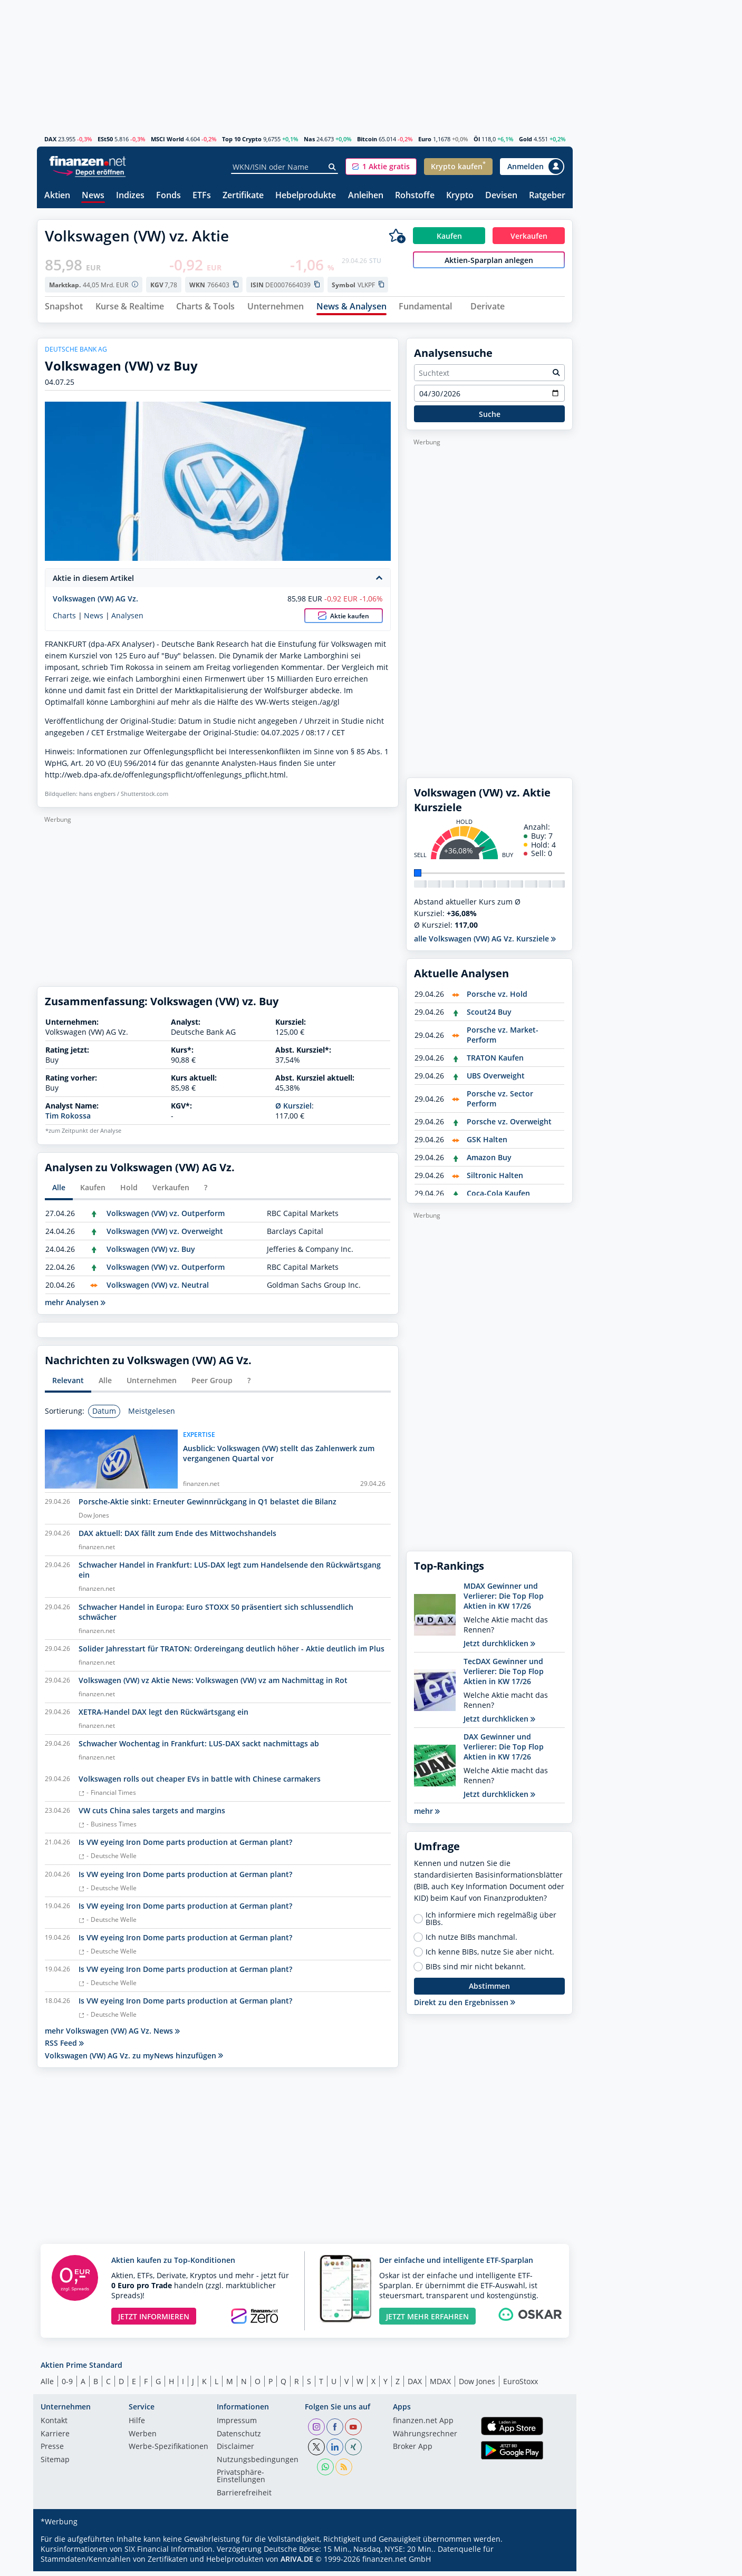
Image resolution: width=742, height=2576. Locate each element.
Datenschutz (239, 2438)
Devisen (501, 196)
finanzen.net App (423, 2426)
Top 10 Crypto (242, 139)
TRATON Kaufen (495, 1062)
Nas (309, 139)
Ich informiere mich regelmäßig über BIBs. (491, 1923)
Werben (143, 2438)
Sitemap (55, 2464)
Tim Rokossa (68, 1120)
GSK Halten (487, 1144)
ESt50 (105, 139)
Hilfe (137, 2426)
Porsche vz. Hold (497, 999)
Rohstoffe (415, 196)
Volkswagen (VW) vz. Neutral (158, 1289)
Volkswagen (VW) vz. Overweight (165, 1235)
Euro (424, 139)
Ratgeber (547, 196)
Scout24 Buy (489, 1017)
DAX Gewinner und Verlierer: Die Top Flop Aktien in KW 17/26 (504, 1751)
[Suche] (332, 167)
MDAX (440, 2385)
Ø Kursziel (293, 1110)
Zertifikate (243, 196)
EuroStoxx (520, 2385)
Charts (64, 620)
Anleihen (365, 196)
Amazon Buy (489, 1162)
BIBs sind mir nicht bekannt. (476, 1971)
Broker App (412, 2451)
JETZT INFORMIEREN (153, 2321)
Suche (489, 418)
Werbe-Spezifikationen (168, 2451)
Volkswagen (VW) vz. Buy (151, 1253)
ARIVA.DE (297, 2564)
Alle (47, 2385)
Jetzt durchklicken (499, 1648)
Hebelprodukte (305, 196)
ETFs (201, 196)
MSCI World (167, 139)
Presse (52, 2451)
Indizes (130, 196)
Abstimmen (489, 1991)
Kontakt (54, 2426)
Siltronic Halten (495, 1180)
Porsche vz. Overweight (509, 1126)
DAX (50, 139)
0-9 (67, 2385)
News (93, 196)
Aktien (57, 196)
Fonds (168, 196)
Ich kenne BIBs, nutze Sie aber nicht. (490, 1956)
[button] (381, 166)
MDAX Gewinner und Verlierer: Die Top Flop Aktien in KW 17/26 (504, 1601)
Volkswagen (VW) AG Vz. (95, 603)
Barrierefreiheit (244, 2497)
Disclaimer (235, 2451)
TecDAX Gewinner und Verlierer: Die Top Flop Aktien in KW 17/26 (504, 1676)
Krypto (460, 196)
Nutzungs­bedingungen (257, 2464)
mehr (427, 1816)
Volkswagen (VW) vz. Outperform (166, 1217)
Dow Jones (477, 2385)
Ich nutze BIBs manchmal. (471, 1941)
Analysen (127, 620)
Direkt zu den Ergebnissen (464, 2006)
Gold (525, 139)
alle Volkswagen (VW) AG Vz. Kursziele (485, 943)
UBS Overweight (496, 1080)
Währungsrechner (425, 2438)
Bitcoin (367, 139)
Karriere (55, 2438)
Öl (477, 139)
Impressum (237, 2426)
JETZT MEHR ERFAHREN (427, 2321)
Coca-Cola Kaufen (498, 1198)
